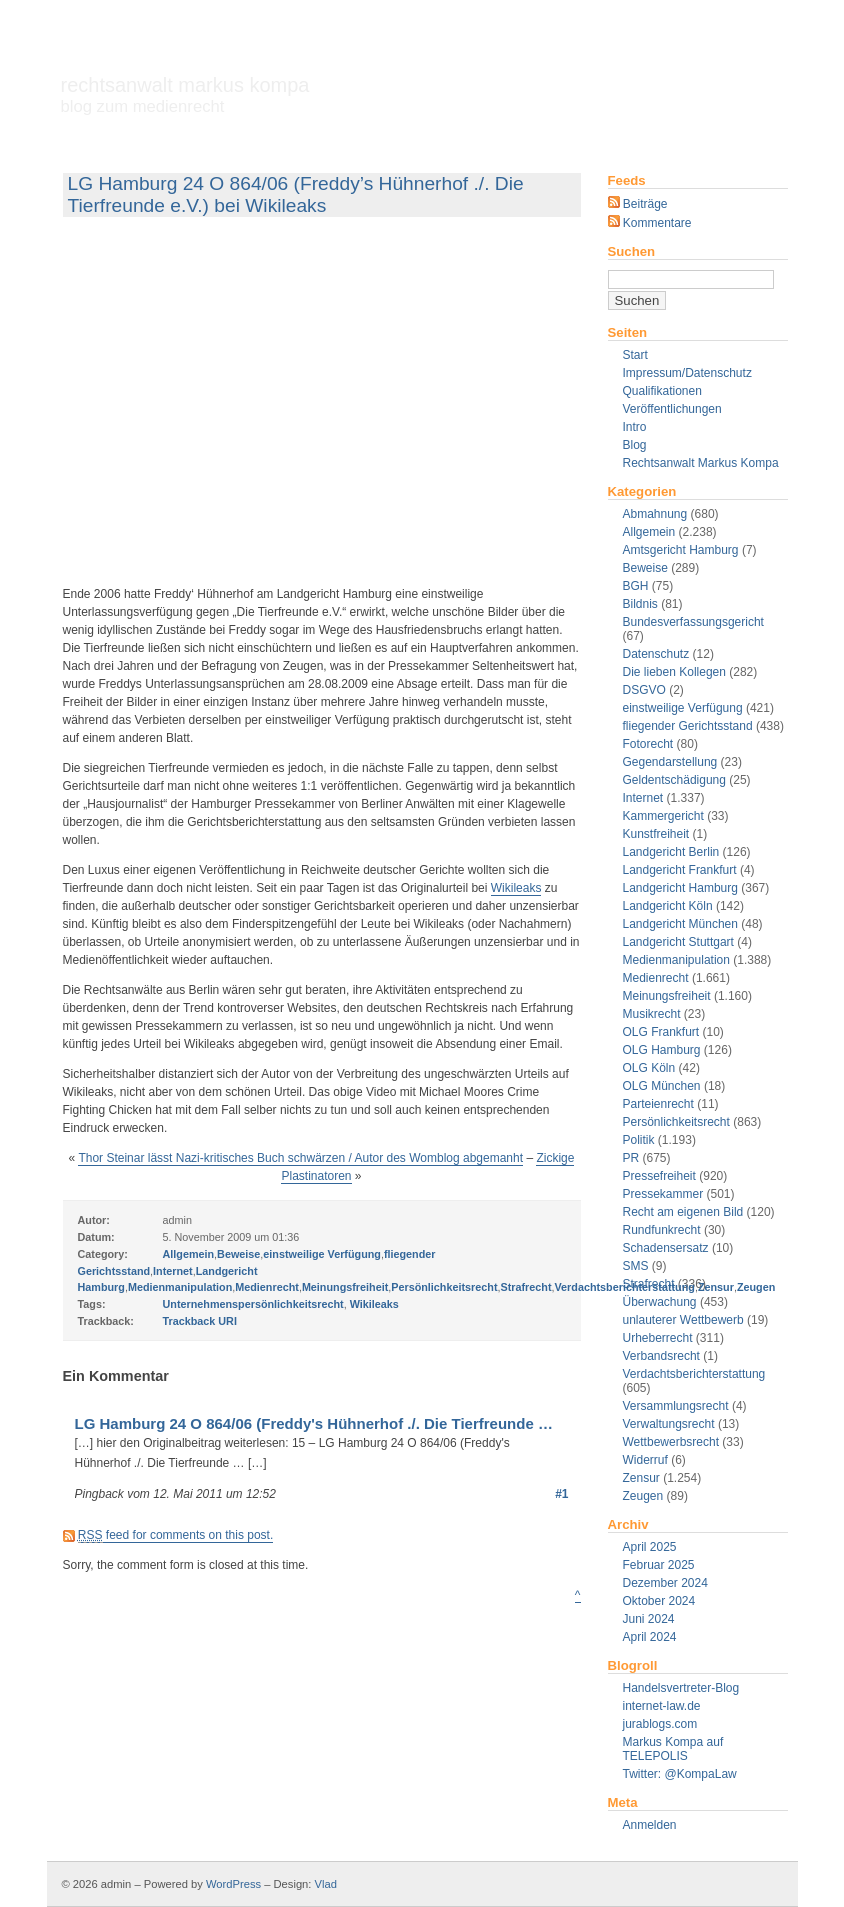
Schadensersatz (666, 1248)
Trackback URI (200, 1321)
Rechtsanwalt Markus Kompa (185, 95)
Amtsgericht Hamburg (681, 550)
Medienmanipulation (676, 960)
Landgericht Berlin (671, 852)
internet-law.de (662, 1706)
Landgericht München (680, 924)
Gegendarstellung (670, 762)
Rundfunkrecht (662, 1230)
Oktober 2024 (659, 1601)
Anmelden (650, 1825)
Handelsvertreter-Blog (681, 1688)
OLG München (662, 1086)
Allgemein (649, 532)
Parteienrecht (658, 1104)
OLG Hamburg (662, 1050)
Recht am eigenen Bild (683, 1212)
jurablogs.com (660, 1724)
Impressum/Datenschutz (687, 373)
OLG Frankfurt (661, 1032)
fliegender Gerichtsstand (688, 726)
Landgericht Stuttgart (678, 942)
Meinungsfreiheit (667, 996)
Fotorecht (648, 744)
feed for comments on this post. (175, 1535)
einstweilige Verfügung (683, 708)
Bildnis (640, 604)
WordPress (233, 1884)
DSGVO (644, 690)
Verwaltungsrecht (669, 1424)
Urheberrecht (658, 1338)
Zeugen (643, 1496)
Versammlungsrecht (676, 1406)
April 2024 (650, 1637)
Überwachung (660, 1302)
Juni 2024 (649, 1619)
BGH (636, 586)
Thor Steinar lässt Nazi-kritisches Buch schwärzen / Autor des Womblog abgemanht (300, 1158)
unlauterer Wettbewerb (683, 1320)
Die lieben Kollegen (674, 672)
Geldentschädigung (674, 780)
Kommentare (650, 223)
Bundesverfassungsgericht (693, 622)
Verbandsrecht (661, 1356)
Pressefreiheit (659, 1176)
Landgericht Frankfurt (680, 870)
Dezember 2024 (665, 1583)
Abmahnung (655, 514)
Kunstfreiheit (656, 834)
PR (631, 1158)
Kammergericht (663, 816)
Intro (635, 427)
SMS (636, 1266)
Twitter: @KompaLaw (680, 1774)
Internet (643, 798)
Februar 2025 (659, 1565)
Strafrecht (525, 1287)
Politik (639, 1140)
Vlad (326, 1884)
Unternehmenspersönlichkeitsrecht (253, 1304)
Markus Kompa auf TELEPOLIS (673, 1749)
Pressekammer (663, 1194)
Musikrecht (652, 1014)
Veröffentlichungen (672, 409)
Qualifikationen (662, 391)
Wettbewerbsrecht (671, 1442)
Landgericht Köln (668, 906)
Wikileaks (516, 888)
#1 (561, 1494)
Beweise (645, 568)
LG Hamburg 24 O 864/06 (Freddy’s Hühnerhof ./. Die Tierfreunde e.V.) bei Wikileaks (296, 194)
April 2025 (650, 1547)
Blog (635, 445)
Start (635, 355)
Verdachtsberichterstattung (694, 1374)
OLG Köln (649, 1068)
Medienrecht (656, 978)
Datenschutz (656, 654)
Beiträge (638, 204)
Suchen (632, 251)
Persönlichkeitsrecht (676, 1122)
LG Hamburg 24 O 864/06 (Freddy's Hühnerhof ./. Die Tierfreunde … (314, 1423)
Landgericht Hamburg (680, 888)
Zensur (641, 1478)
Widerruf (645, 1460)
